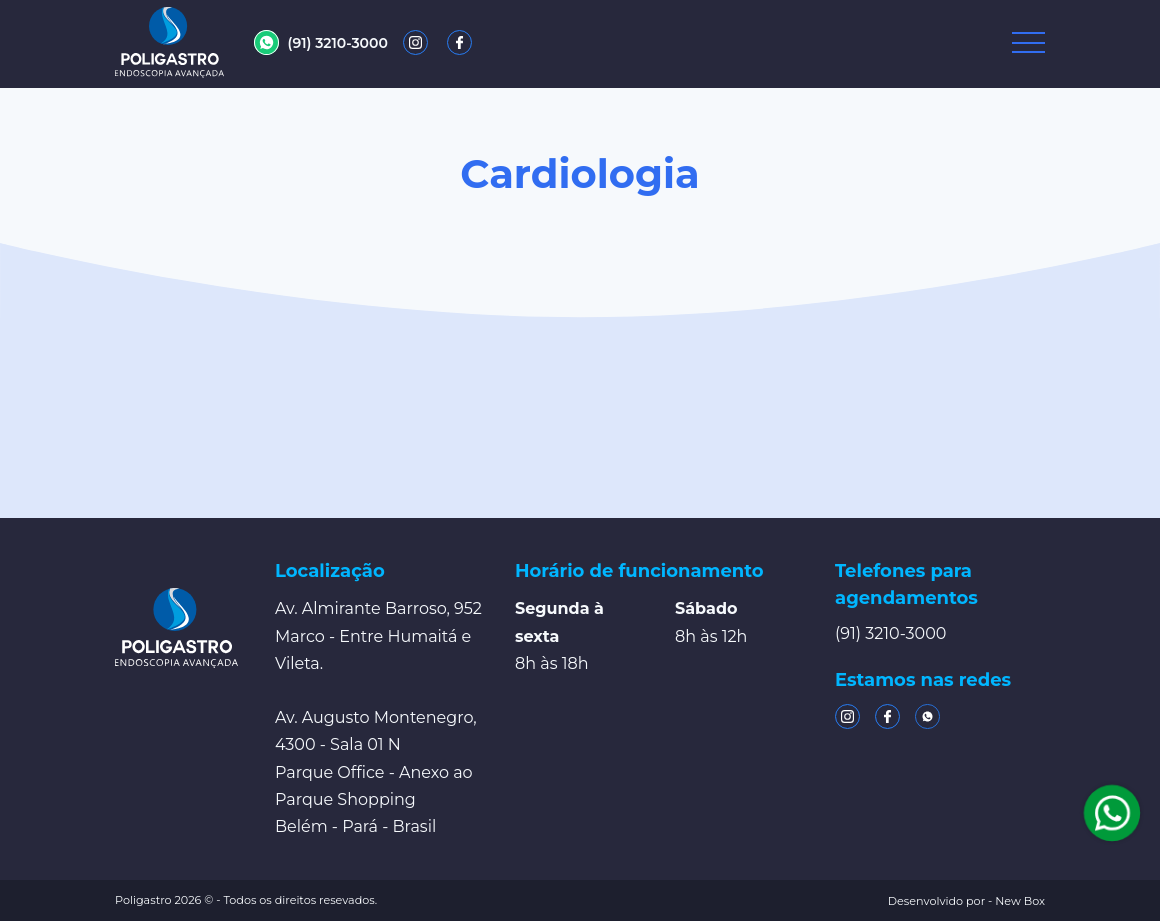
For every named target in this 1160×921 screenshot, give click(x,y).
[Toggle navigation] (1028, 42)
